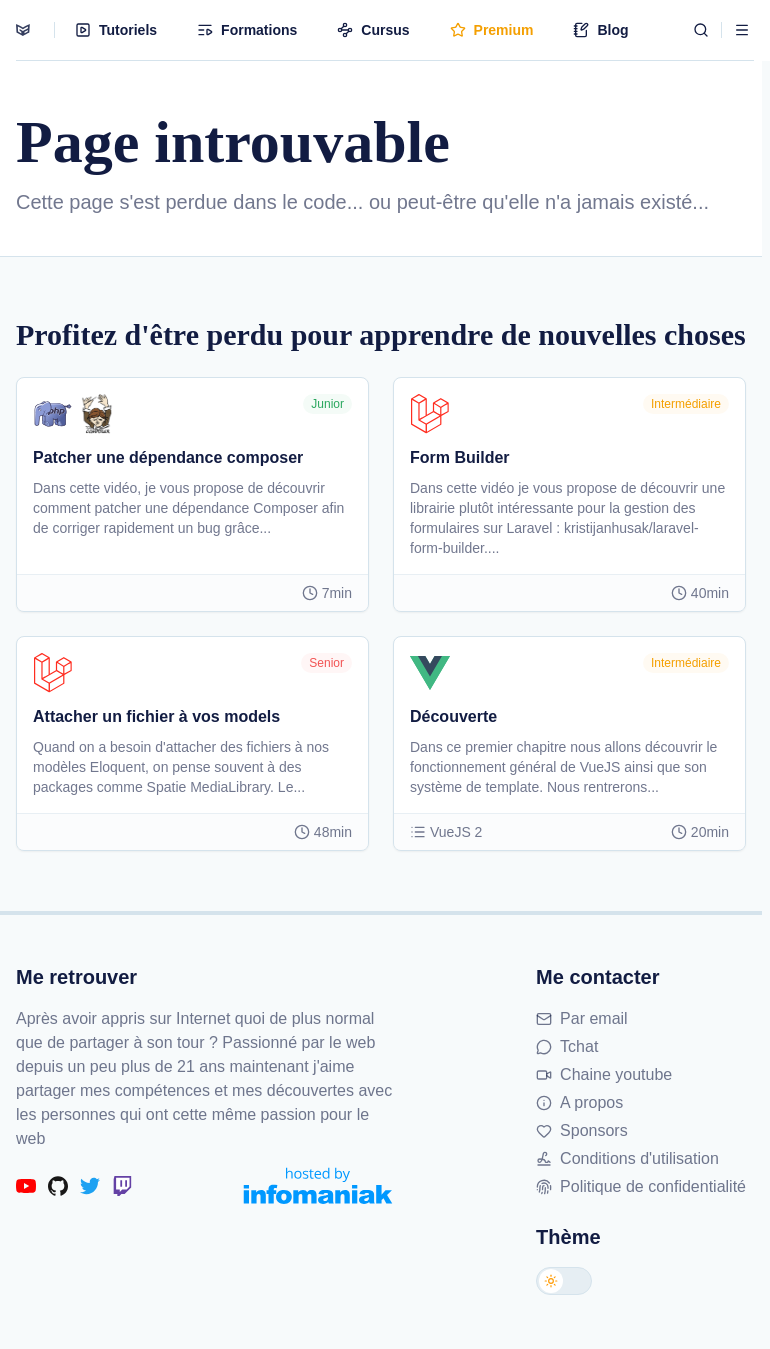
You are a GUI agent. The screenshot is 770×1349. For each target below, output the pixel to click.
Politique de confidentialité (641, 1186)
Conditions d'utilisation (627, 1158)
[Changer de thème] (564, 1281)
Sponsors (582, 1130)
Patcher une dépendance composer (168, 457)
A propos (579, 1102)
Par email (582, 1018)
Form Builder (460, 457)
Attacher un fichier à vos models (156, 716)
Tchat (567, 1046)
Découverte (453, 716)
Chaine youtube (604, 1074)
